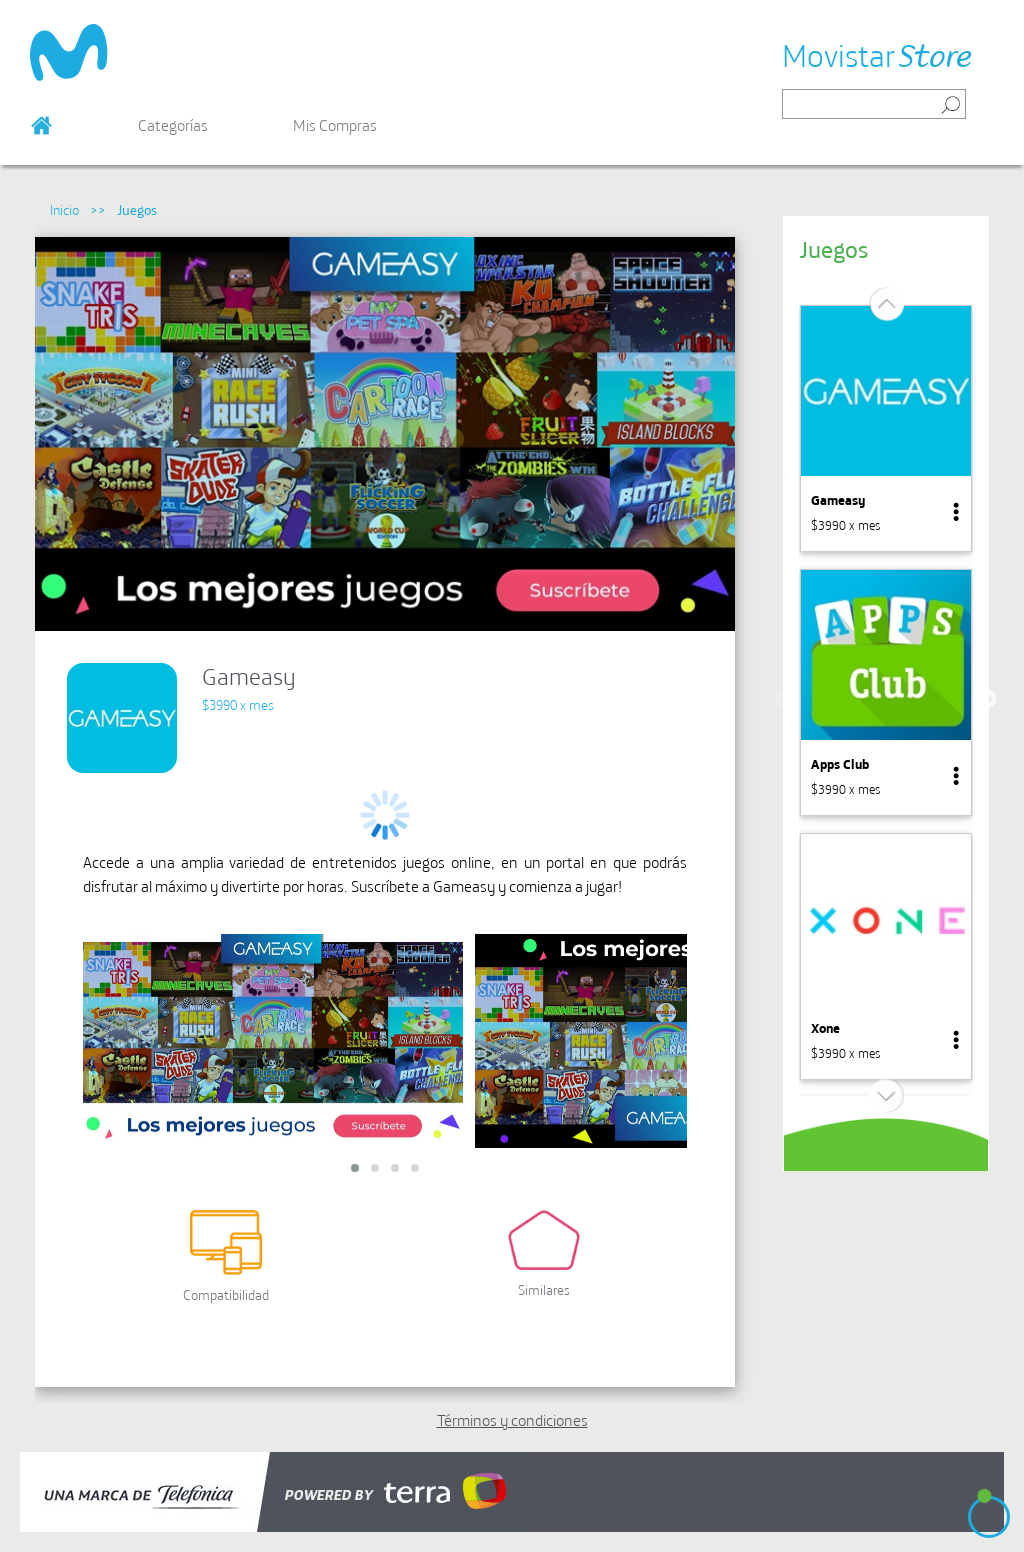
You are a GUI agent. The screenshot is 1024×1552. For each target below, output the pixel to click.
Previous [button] (784, 700)
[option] (886, 428)
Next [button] (988, 700)
